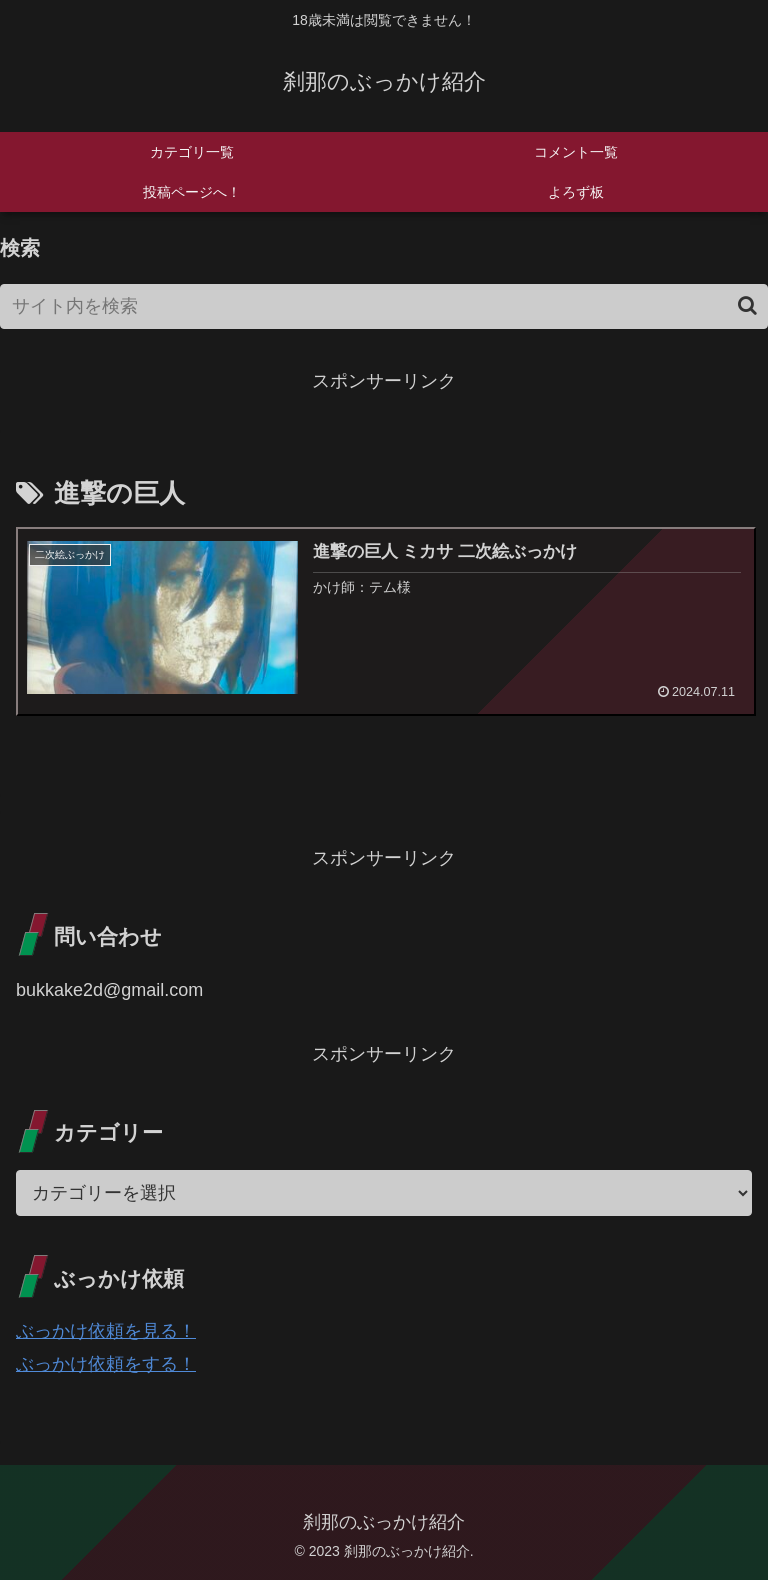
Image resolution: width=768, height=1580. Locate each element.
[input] (384, 306)
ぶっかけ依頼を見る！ (106, 1331)
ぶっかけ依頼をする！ (106, 1364)
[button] (747, 305)
